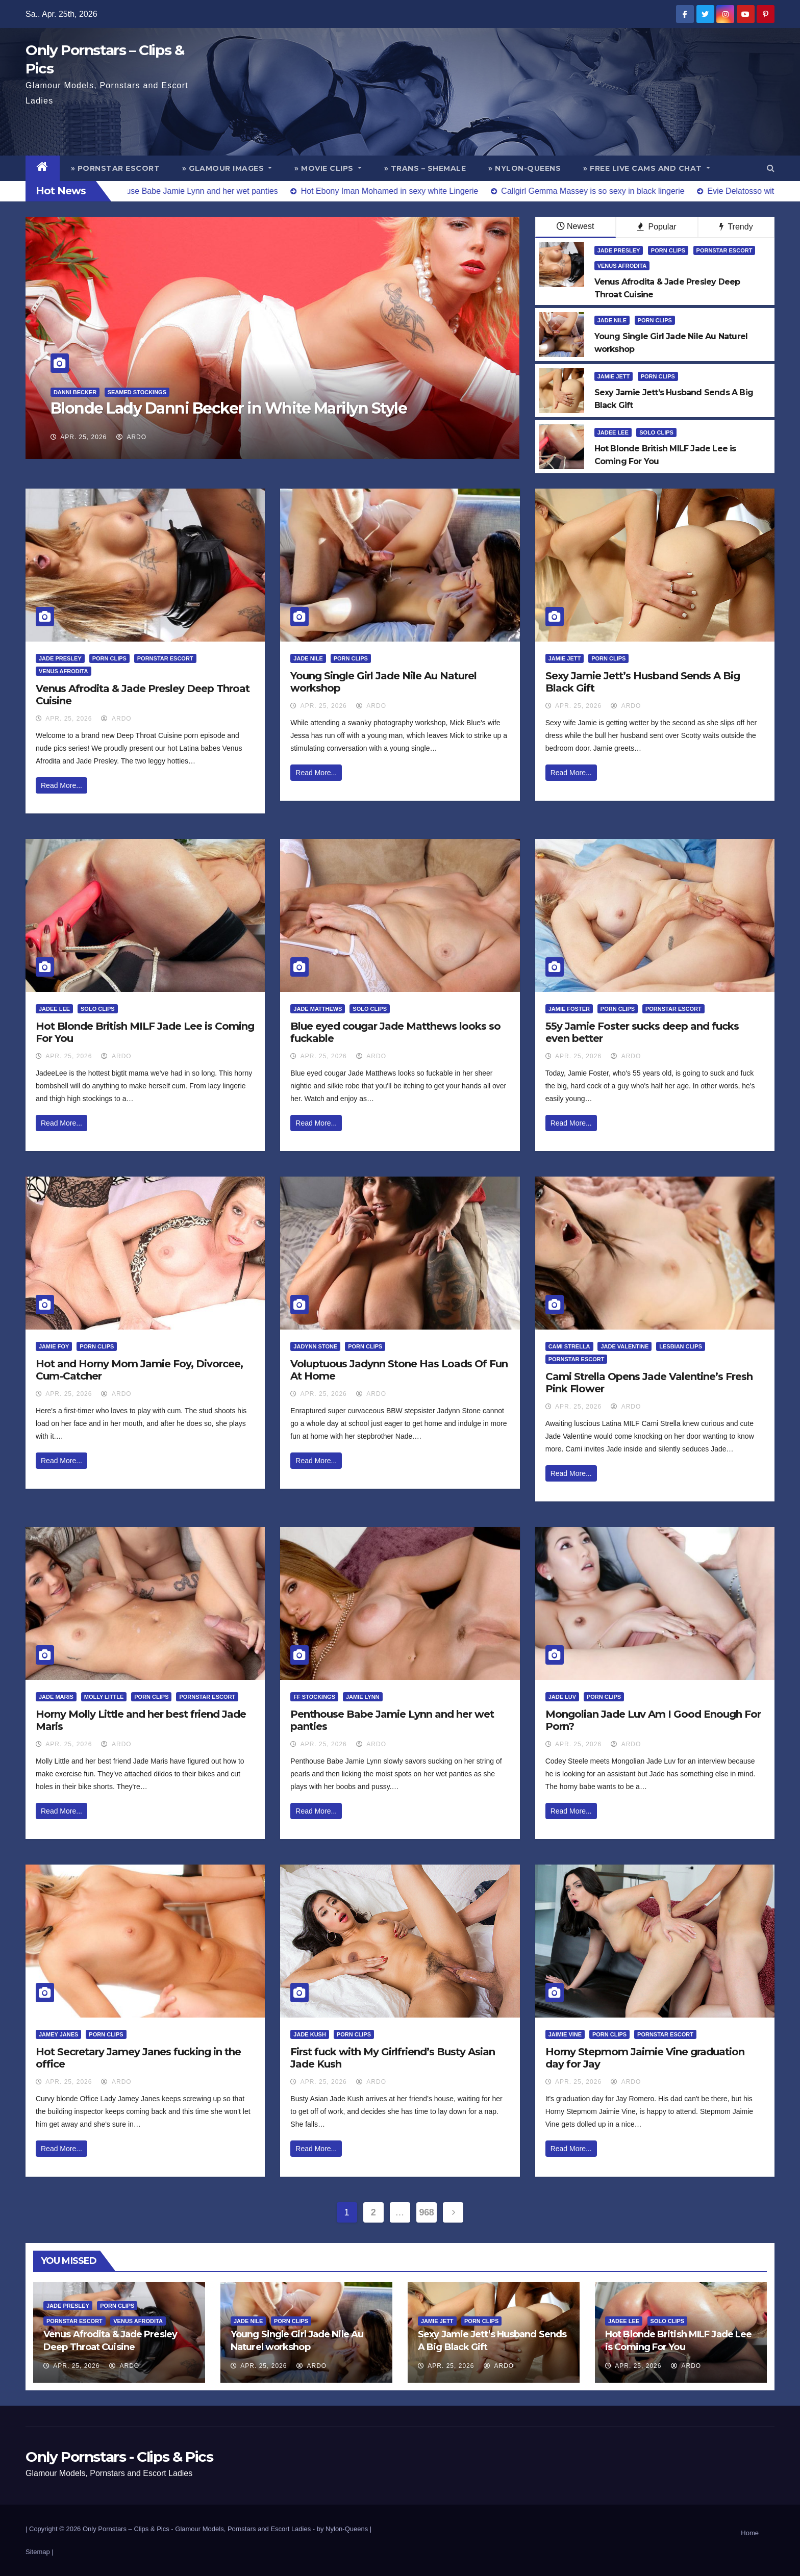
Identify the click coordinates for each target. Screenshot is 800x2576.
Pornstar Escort (724, 250)
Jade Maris (56, 1697)
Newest (575, 226)
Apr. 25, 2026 (83, 437)
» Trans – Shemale (425, 168)
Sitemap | (40, 2552)
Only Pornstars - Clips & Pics (119, 2456)
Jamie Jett (613, 376)
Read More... (61, 785)
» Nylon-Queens (524, 168)
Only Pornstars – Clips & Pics (126, 2529)
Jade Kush (309, 2034)
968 (426, 2212)
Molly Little (104, 1697)
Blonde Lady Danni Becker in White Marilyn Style (229, 408)
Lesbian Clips (680, 1346)
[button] (770, 168)
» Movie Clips (328, 168)
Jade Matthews (317, 1009)
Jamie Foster (569, 1009)
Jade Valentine (624, 1346)
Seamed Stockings (137, 392)
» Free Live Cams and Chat (646, 168)
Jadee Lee (613, 432)
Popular (657, 226)
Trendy (736, 226)
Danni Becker (75, 392)
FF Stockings (314, 1697)
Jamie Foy (54, 1346)
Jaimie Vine (565, 2034)
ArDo (131, 437)
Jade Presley (618, 250)
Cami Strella (569, 1346)
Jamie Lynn (363, 1697)
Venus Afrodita (622, 266)
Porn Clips (668, 250)
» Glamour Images (227, 168)
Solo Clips (656, 432)
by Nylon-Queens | (344, 2529)
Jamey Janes (58, 2034)
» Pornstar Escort (115, 168)
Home (750, 2533)
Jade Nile (612, 320)
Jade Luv (562, 1697)
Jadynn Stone (315, 1346)
